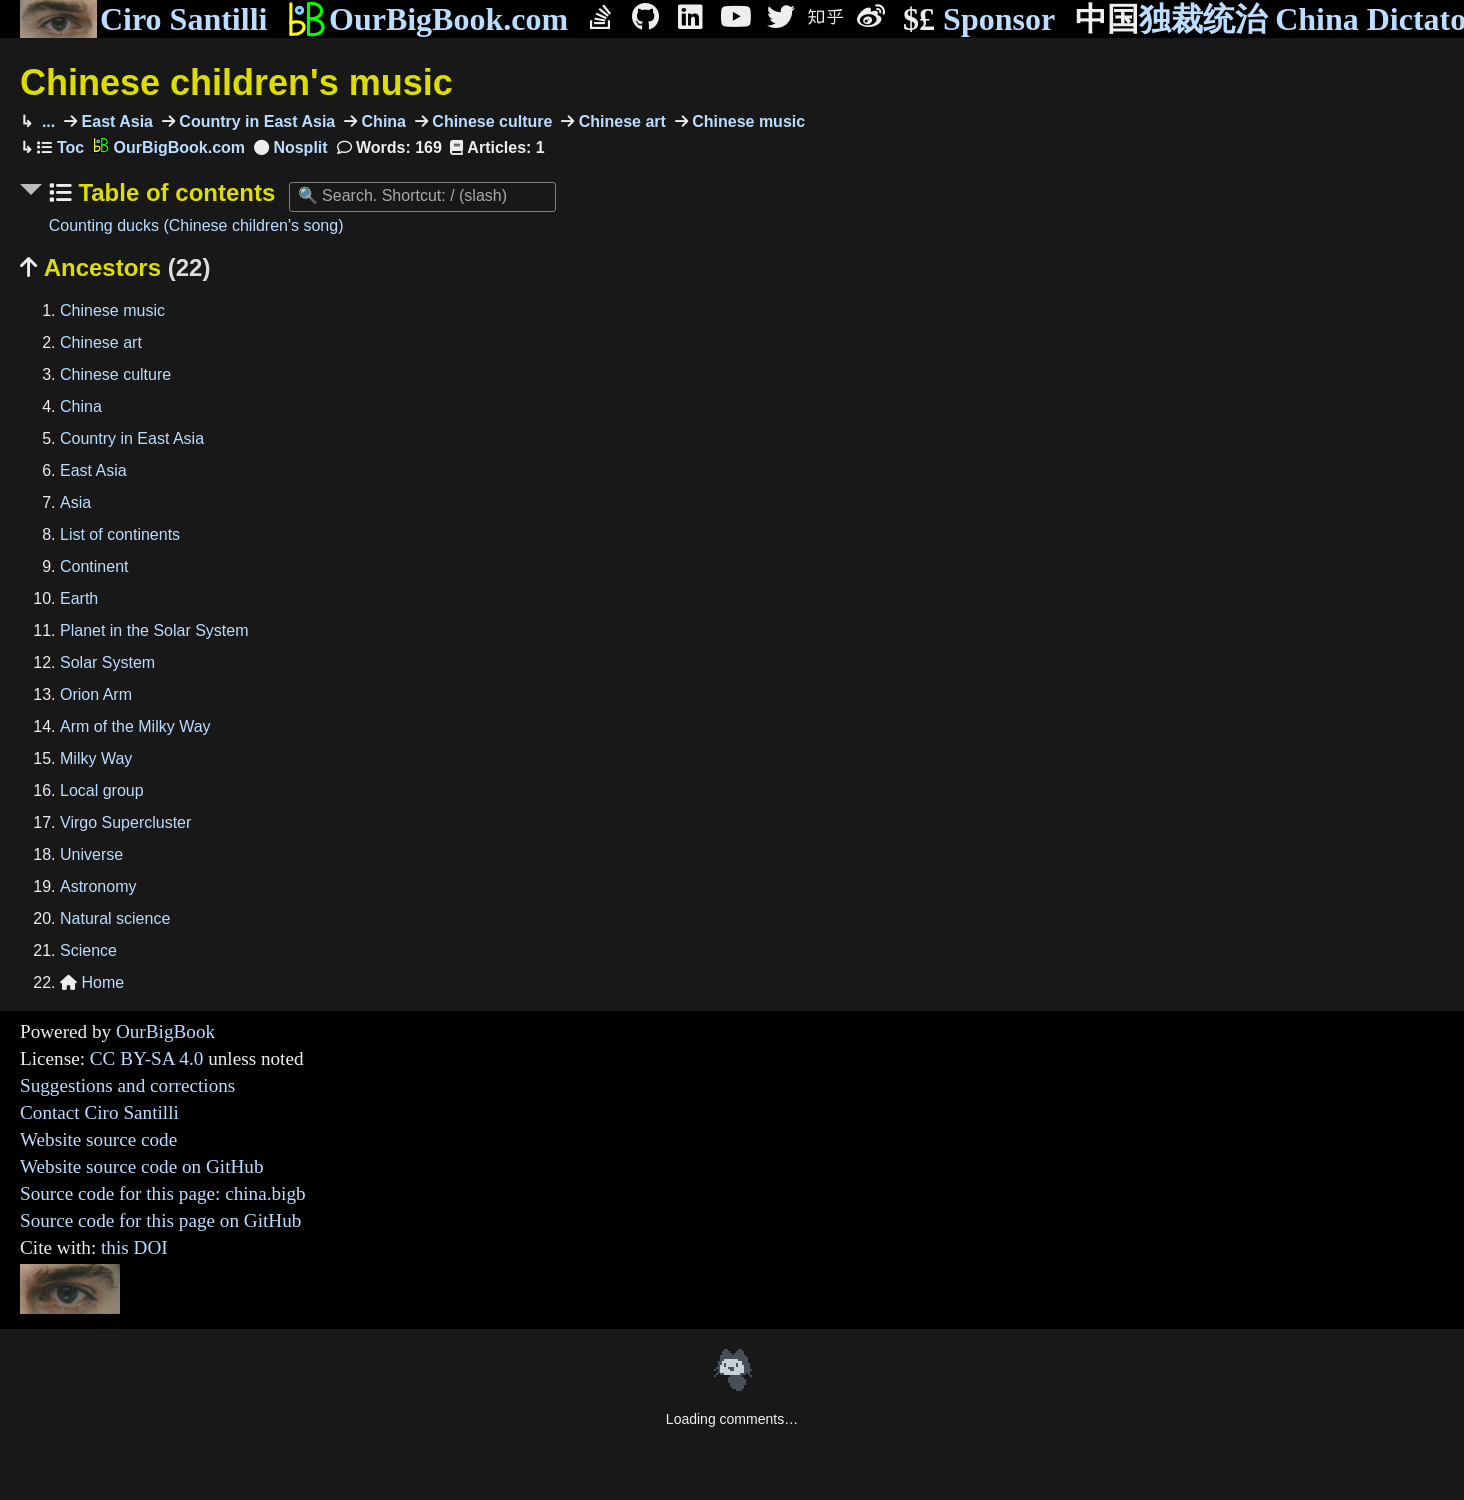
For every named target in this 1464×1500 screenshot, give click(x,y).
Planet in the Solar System (154, 630)
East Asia (115, 121)
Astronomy (98, 886)
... (46, 121)
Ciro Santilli (143, 19)
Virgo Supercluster (125, 822)
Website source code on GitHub (142, 1166)
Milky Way (96, 758)
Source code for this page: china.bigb (163, 1193)
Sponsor (979, 19)
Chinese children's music (236, 82)
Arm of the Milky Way (135, 726)
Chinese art (620, 121)
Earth (79, 598)
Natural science (115, 918)
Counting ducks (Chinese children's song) (196, 225)
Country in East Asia (255, 121)
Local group (102, 790)
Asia (75, 502)
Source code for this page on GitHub (160, 1220)
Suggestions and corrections (127, 1085)
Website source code (98, 1139)
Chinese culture (490, 121)
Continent (94, 566)
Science (88, 950)
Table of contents (174, 192)
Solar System (107, 662)
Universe (91, 854)
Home (92, 982)
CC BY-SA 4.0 (147, 1058)
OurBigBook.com (427, 19)
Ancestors (115, 267)
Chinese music (746, 121)
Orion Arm (96, 694)
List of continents (120, 534)
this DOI (134, 1247)
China (381, 121)
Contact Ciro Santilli (99, 1112)
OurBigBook (165, 1031)
